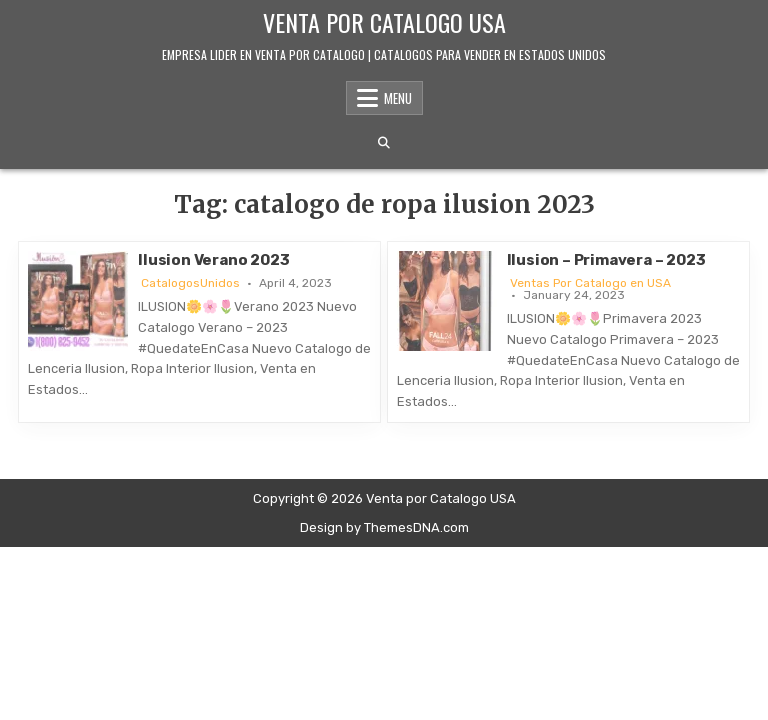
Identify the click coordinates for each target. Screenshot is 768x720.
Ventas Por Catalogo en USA (590, 283)
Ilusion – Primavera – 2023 (606, 260)
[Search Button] (384, 143)
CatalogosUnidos (190, 283)
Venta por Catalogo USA (384, 22)
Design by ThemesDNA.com (384, 527)
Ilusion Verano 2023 (213, 260)
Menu (398, 98)
